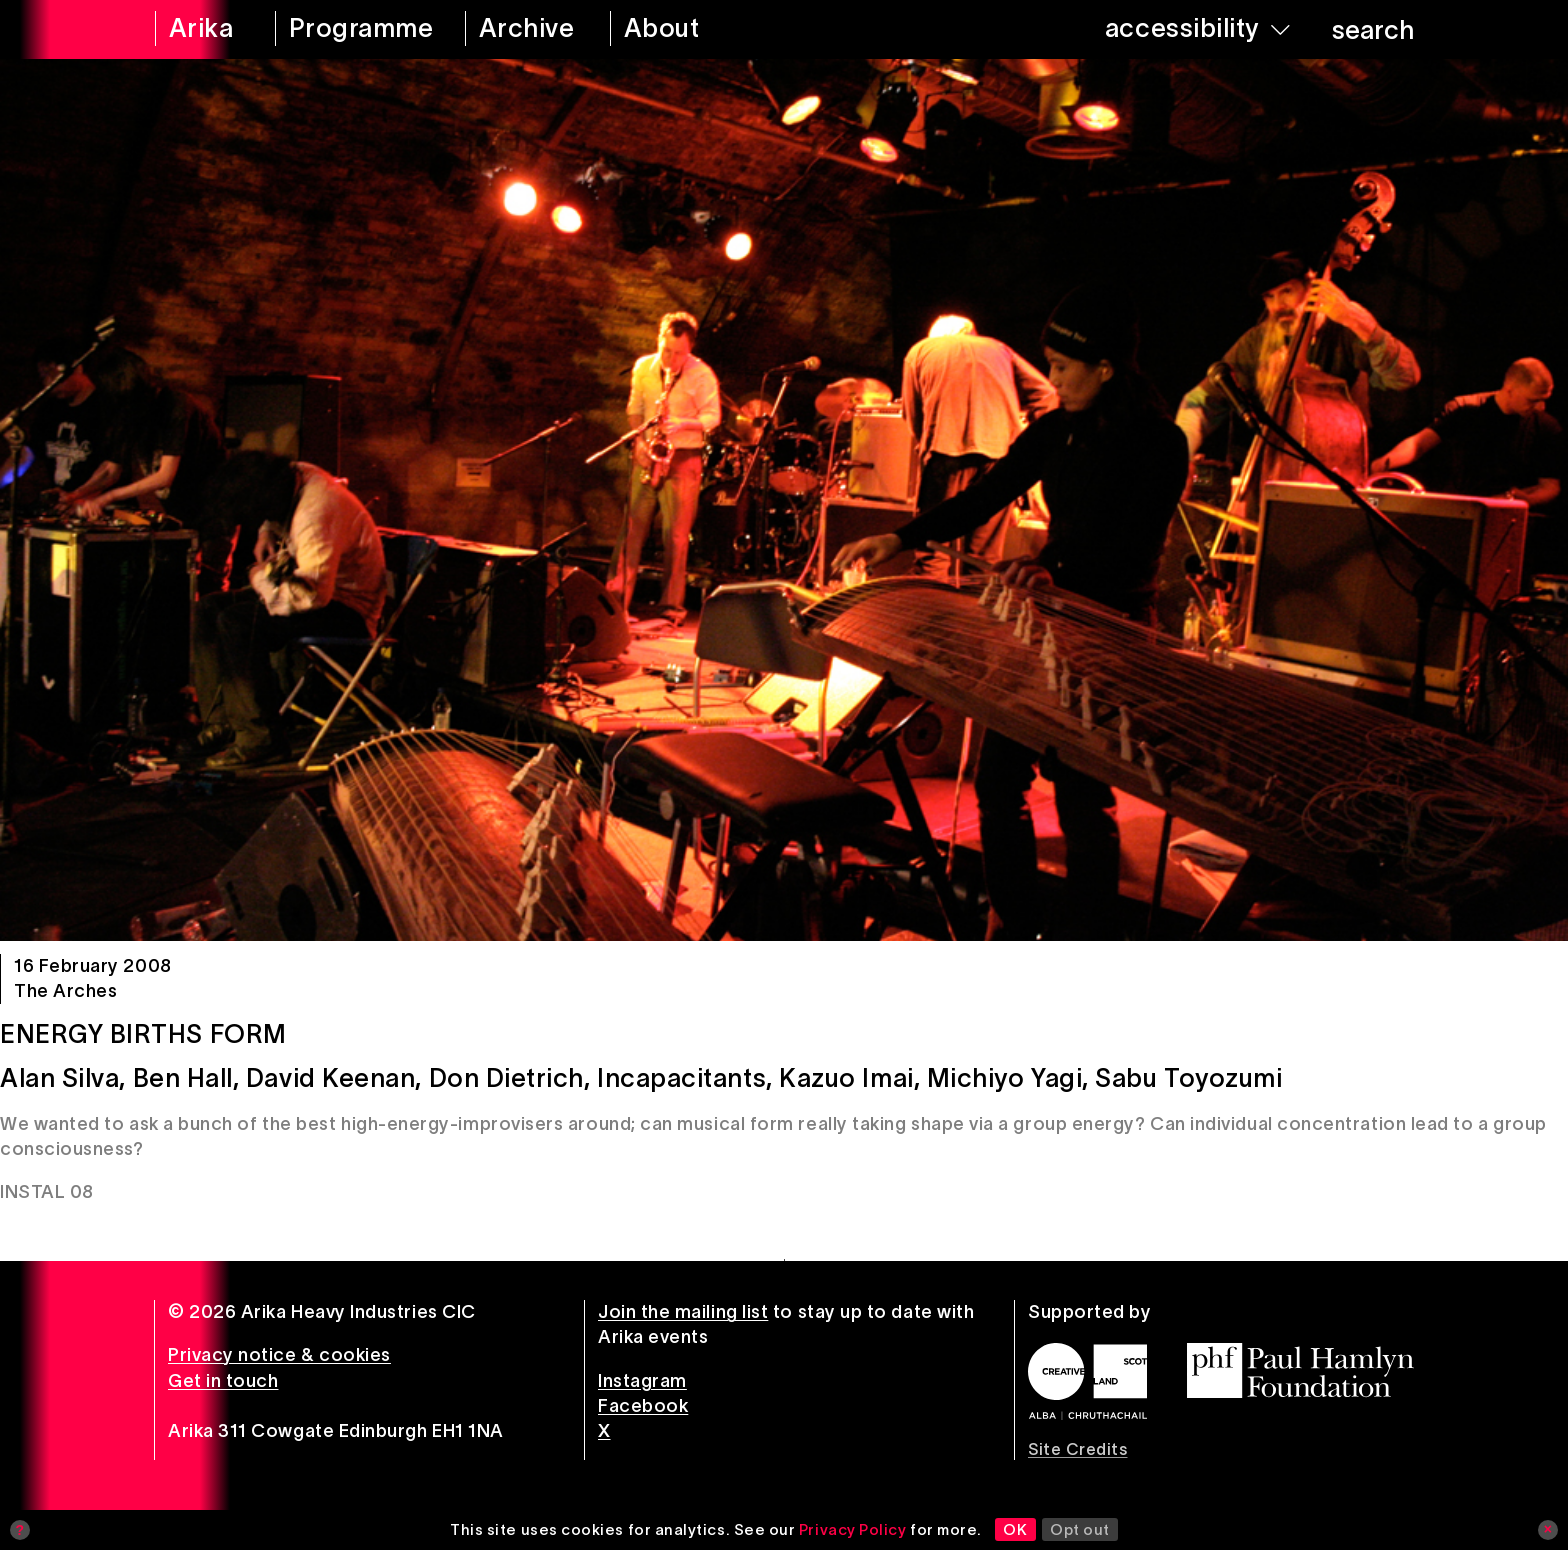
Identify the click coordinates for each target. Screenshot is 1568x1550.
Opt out (1080, 1529)
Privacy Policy (853, 1529)
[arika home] (202, 29)
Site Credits (1077, 1449)
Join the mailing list (683, 1312)
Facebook (643, 1406)
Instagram (642, 1381)
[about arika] (689, 29)
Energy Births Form (143, 1034)
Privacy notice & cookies (279, 1355)
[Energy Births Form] (784, 500)
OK (1015, 1529)
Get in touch (223, 1381)
